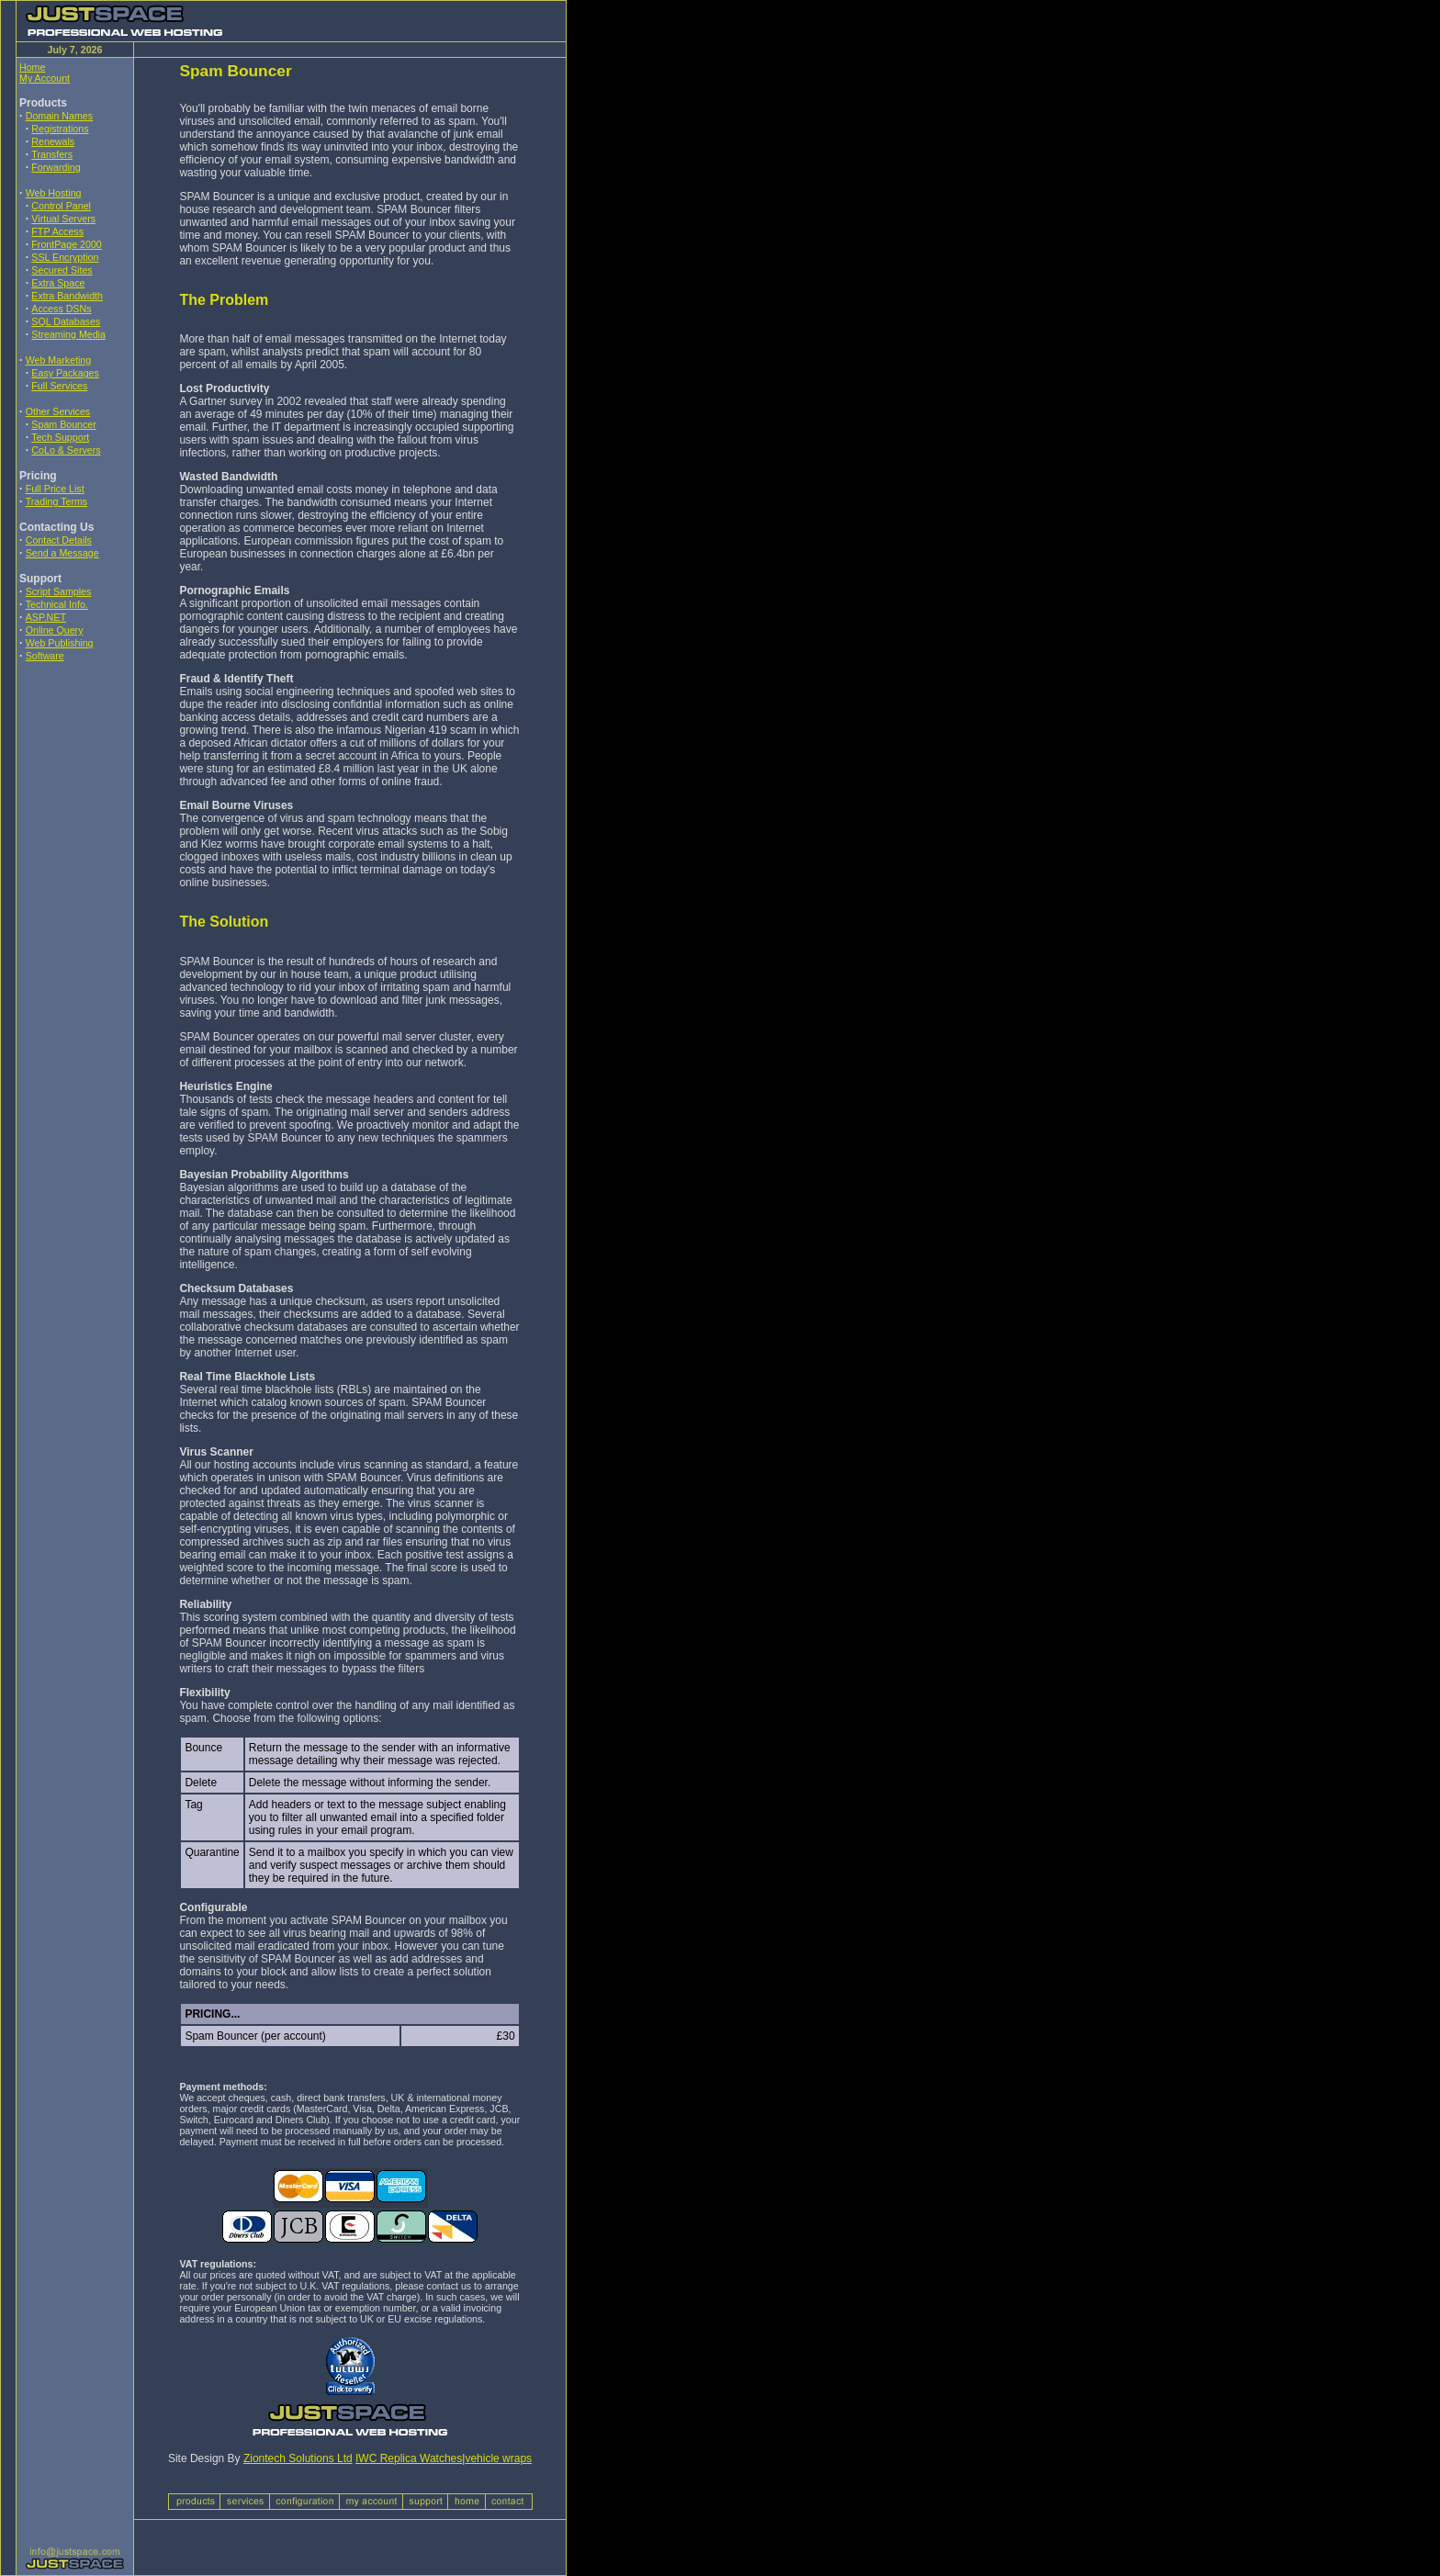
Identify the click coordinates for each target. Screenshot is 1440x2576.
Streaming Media (68, 334)
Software (45, 655)
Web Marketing (58, 360)
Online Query (55, 630)
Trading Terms (57, 501)
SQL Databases (65, 321)
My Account (44, 78)
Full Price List (55, 488)
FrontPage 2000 (66, 244)
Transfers (52, 154)
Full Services (59, 385)
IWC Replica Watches (408, 2458)
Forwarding (55, 167)
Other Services (58, 411)
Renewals (52, 141)
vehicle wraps (498, 2458)
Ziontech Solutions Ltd (298, 2458)
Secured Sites (61, 270)
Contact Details (59, 540)
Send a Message (62, 552)
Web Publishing (60, 642)
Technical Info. (57, 604)
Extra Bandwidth (67, 295)
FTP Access (57, 231)
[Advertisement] (74, 798)
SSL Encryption (64, 257)
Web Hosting (54, 192)
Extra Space (57, 282)
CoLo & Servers (65, 450)
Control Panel (61, 205)
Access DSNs (61, 308)
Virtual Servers (63, 218)
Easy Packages (64, 372)
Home (32, 67)
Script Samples (59, 591)
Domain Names (59, 115)
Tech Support (60, 437)
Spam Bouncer (63, 424)
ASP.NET (46, 617)
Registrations (59, 128)
